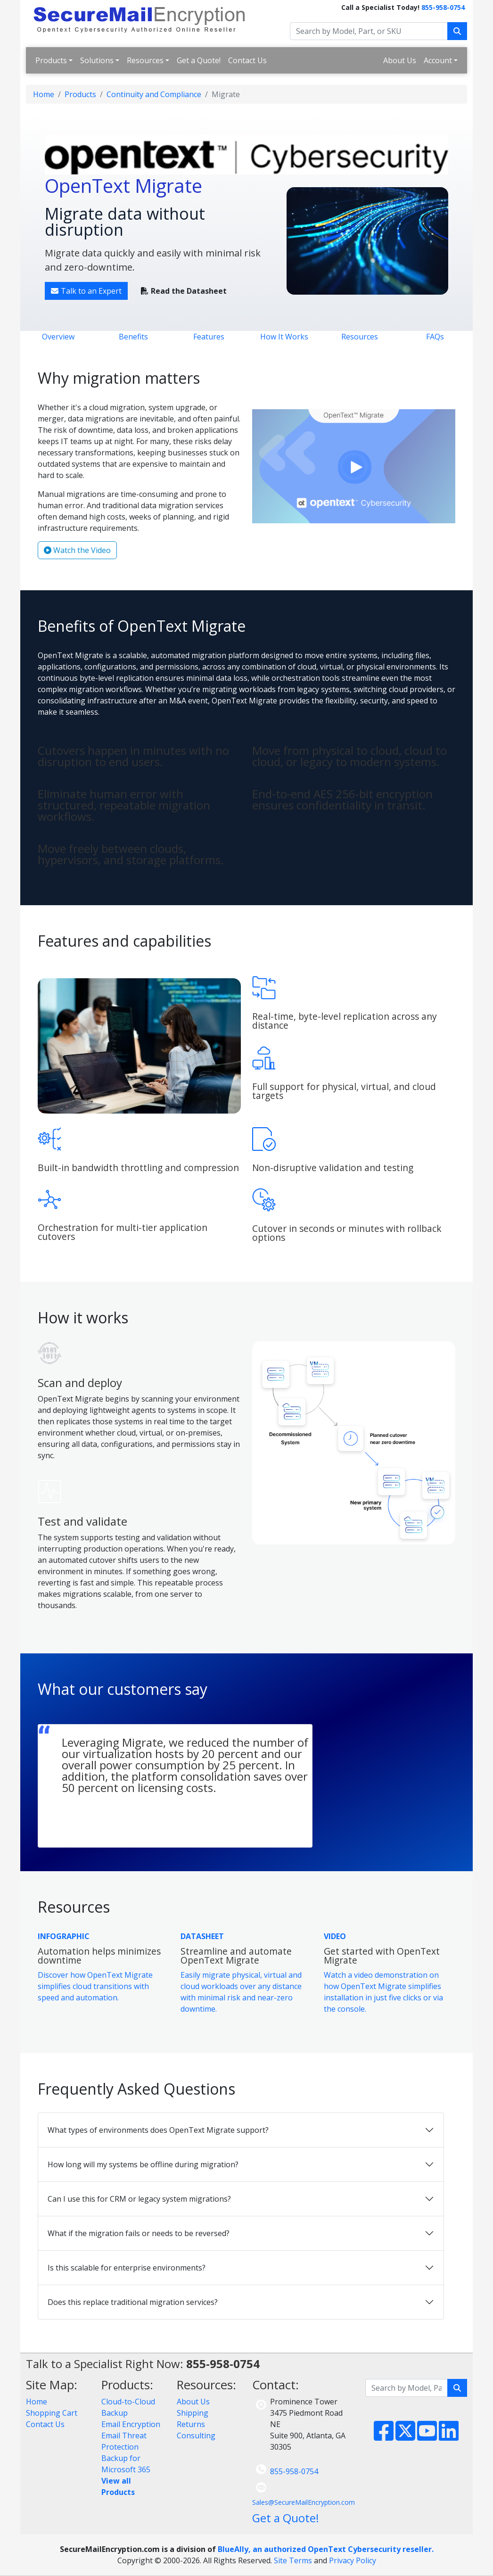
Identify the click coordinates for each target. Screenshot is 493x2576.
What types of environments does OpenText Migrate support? (158, 2130)
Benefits (133, 336)
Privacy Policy (352, 2560)
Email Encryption (130, 2424)
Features (208, 336)
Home (43, 94)
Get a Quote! (199, 60)
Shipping (192, 2413)
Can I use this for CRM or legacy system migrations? (139, 2199)
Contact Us (247, 60)
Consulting (196, 2435)
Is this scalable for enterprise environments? (126, 2267)
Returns (191, 2424)
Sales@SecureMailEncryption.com (303, 2502)
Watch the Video (77, 550)
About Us (399, 60)
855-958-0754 (443, 7)
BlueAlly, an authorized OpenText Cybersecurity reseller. (326, 2549)
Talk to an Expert (86, 291)
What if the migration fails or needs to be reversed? (139, 2233)
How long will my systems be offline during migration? (143, 2164)
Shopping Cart (51, 2413)
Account (438, 60)
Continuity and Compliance (154, 94)
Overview (58, 336)
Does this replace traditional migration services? (133, 2302)
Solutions (97, 60)
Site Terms (293, 2560)
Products (51, 60)
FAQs (435, 336)
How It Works (284, 336)
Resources (145, 60)
